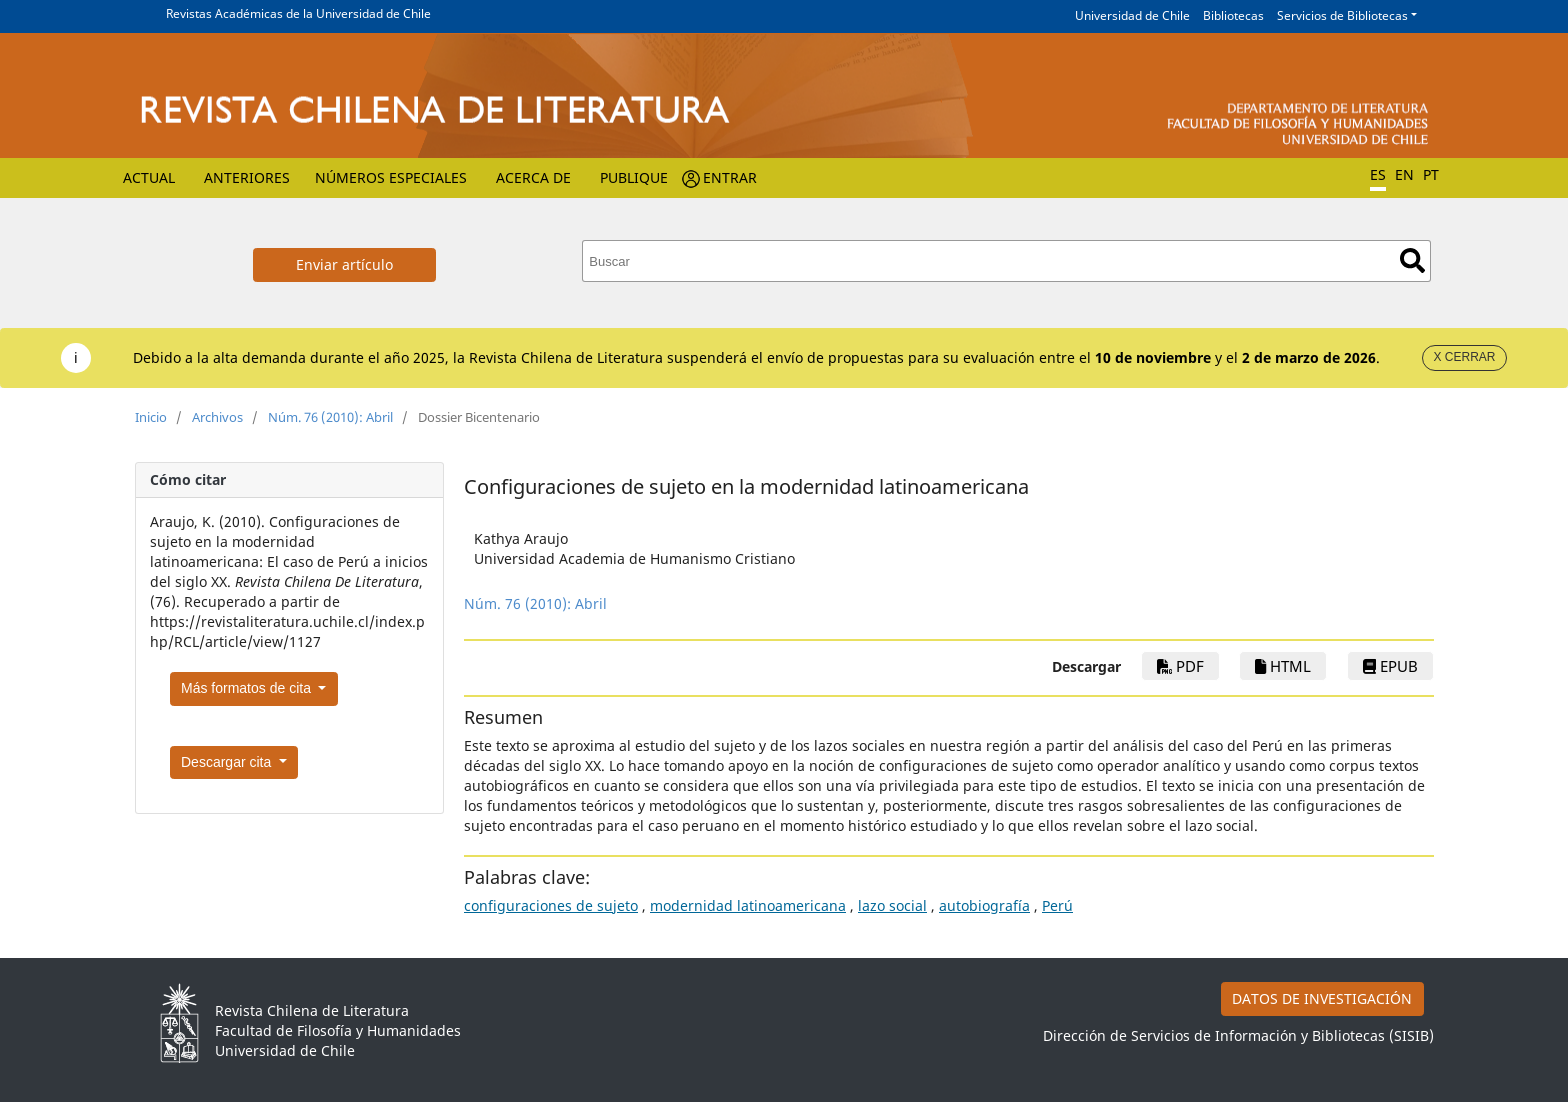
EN (1404, 174)
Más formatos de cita (248, 688)
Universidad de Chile (1132, 15)
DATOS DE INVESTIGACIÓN (1322, 998)
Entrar (730, 177)
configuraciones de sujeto (551, 905)
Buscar (1412, 260)
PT (1431, 174)
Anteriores (247, 177)
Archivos (217, 417)
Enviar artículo (344, 264)
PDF (1180, 666)
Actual (149, 177)
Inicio (151, 417)
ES (1378, 174)
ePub (1390, 666)
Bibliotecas (1233, 15)
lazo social (892, 905)
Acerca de (533, 177)
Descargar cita (228, 762)
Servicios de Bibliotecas (1342, 15)
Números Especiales (391, 177)
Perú (1057, 905)
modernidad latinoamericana (748, 905)
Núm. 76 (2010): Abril (330, 417)
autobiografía (984, 905)
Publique (634, 177)
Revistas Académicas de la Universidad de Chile (298, 13)
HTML (1283, 666)
